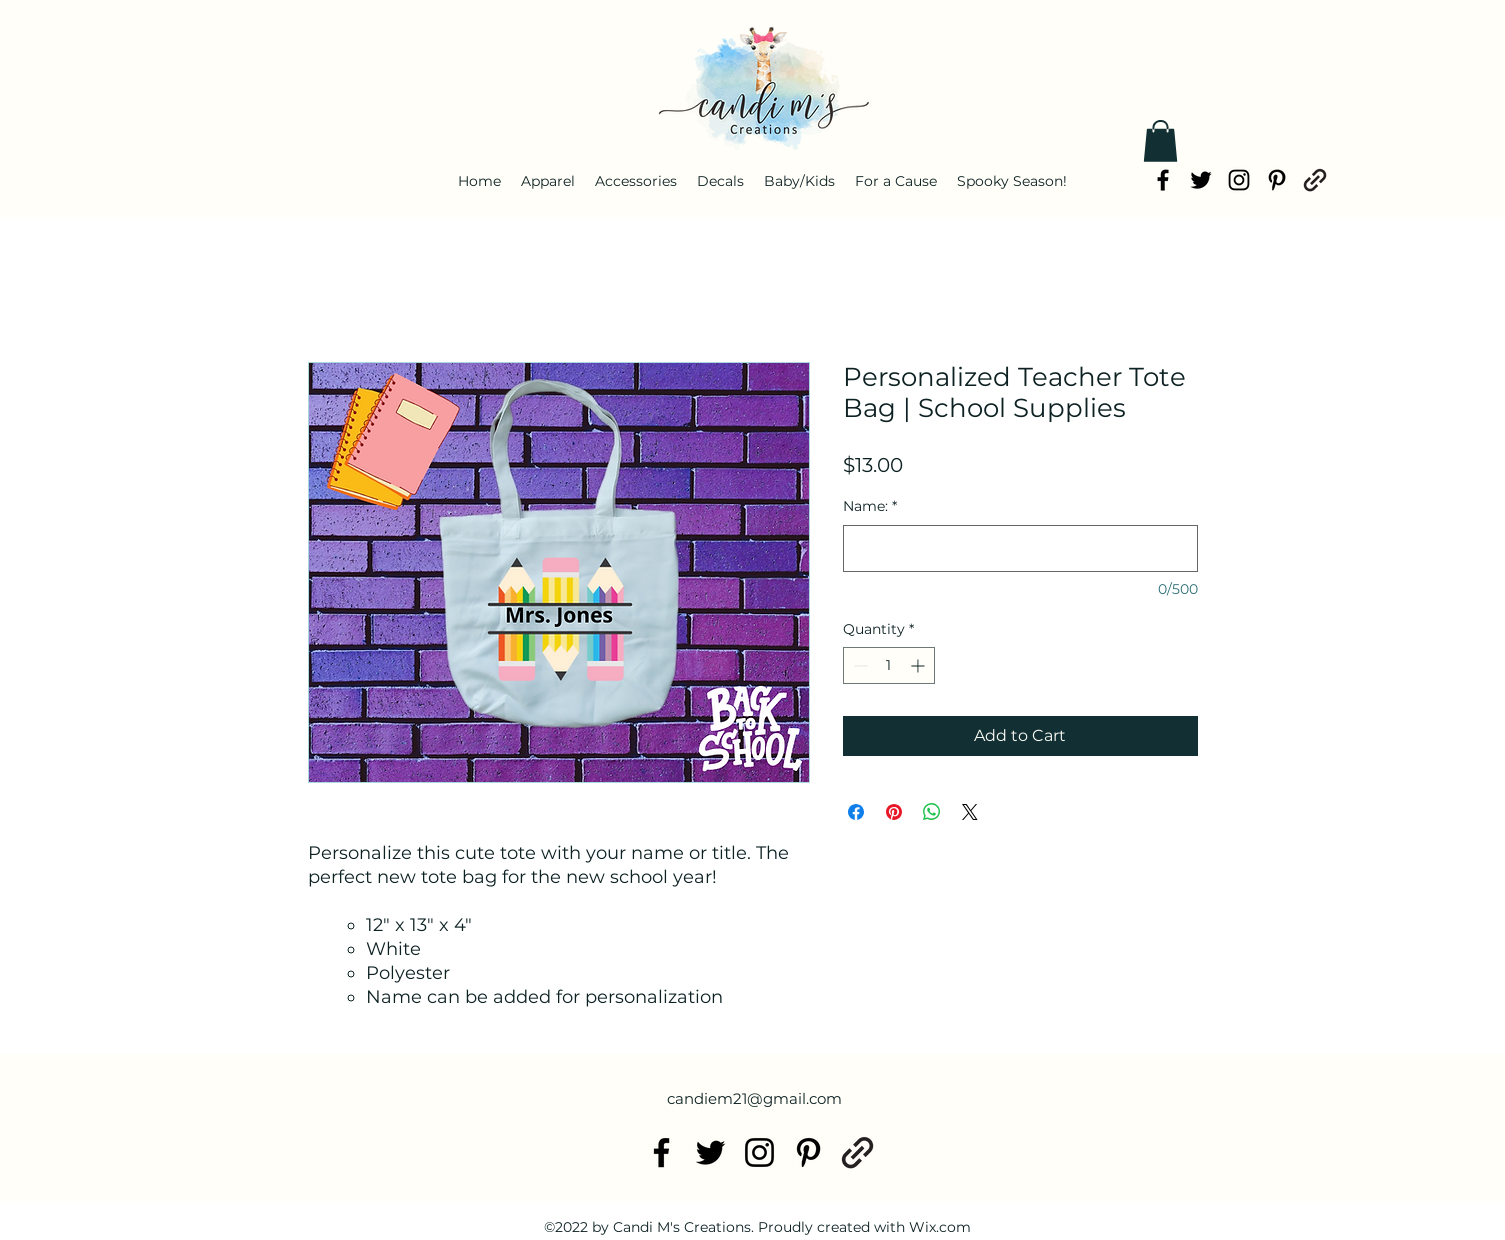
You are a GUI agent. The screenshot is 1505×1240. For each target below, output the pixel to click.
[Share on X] (970, 812)
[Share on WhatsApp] (932, 812)
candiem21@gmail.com (754, 1098)
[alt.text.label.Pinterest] (1277, 180)
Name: (870, 506)
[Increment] (919, 665)
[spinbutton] (889, 665)
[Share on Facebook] (856, 812)
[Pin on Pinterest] (894, 812)
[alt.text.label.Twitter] (1201, 180)
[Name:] (1020, 548)
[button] (1160, 141)
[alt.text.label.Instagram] (1239, 180)
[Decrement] (858, 665)
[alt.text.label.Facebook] (1163, 180)
